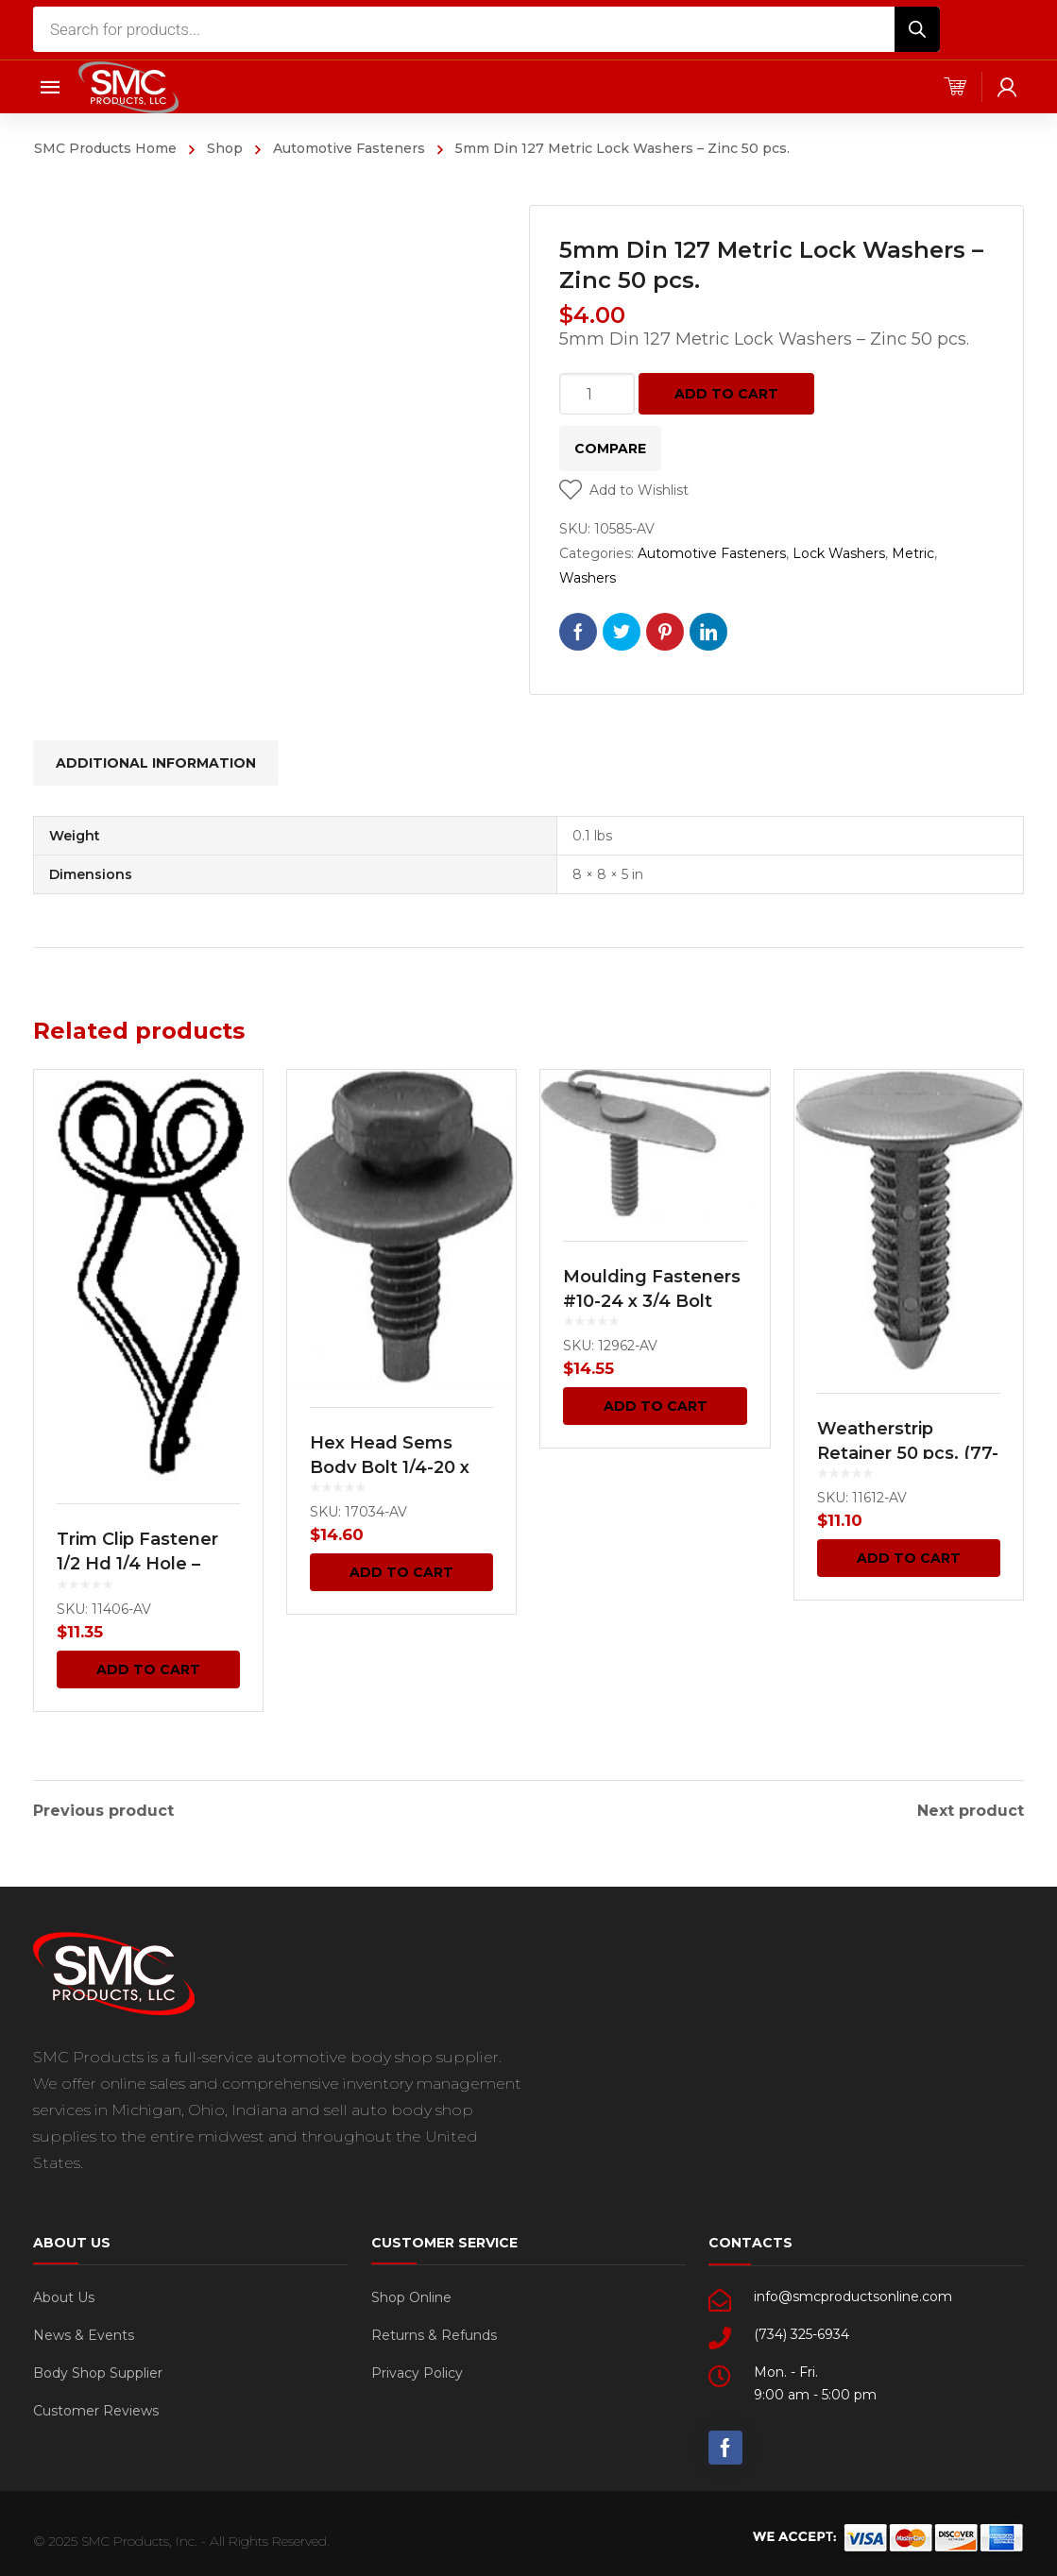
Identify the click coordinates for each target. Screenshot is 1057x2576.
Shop (225, 148)
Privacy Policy (417, 2368)
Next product (970, 1806)
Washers (587, 577)
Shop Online (411, 2292)
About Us (63, 2292)
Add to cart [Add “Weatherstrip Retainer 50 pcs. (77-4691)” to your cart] (909, 1558)
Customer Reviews (96, 2406)
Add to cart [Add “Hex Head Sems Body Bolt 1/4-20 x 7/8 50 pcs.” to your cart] (401, 1572)
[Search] (917, 29)
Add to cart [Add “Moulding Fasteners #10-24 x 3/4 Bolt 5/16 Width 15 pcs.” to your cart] (656, 1406)
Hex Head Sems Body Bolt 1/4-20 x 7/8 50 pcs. (389, 1467)
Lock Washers (839, 553)
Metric (913, 553)
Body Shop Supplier (97, 2368)
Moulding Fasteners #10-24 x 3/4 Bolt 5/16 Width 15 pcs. (652, 1301)
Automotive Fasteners (349, 148)
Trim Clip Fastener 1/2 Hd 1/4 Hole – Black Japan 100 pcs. (147, 1564)
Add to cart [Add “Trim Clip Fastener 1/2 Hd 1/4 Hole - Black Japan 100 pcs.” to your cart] (148, 1669)
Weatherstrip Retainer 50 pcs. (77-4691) (907, 1453)
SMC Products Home (105, 148)
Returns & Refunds (434, 2330)
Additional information (156, 762)
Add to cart (726, 393)
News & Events (83, 2330)
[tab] (156, 763)
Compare (610, 448)
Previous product (103, 1806)
